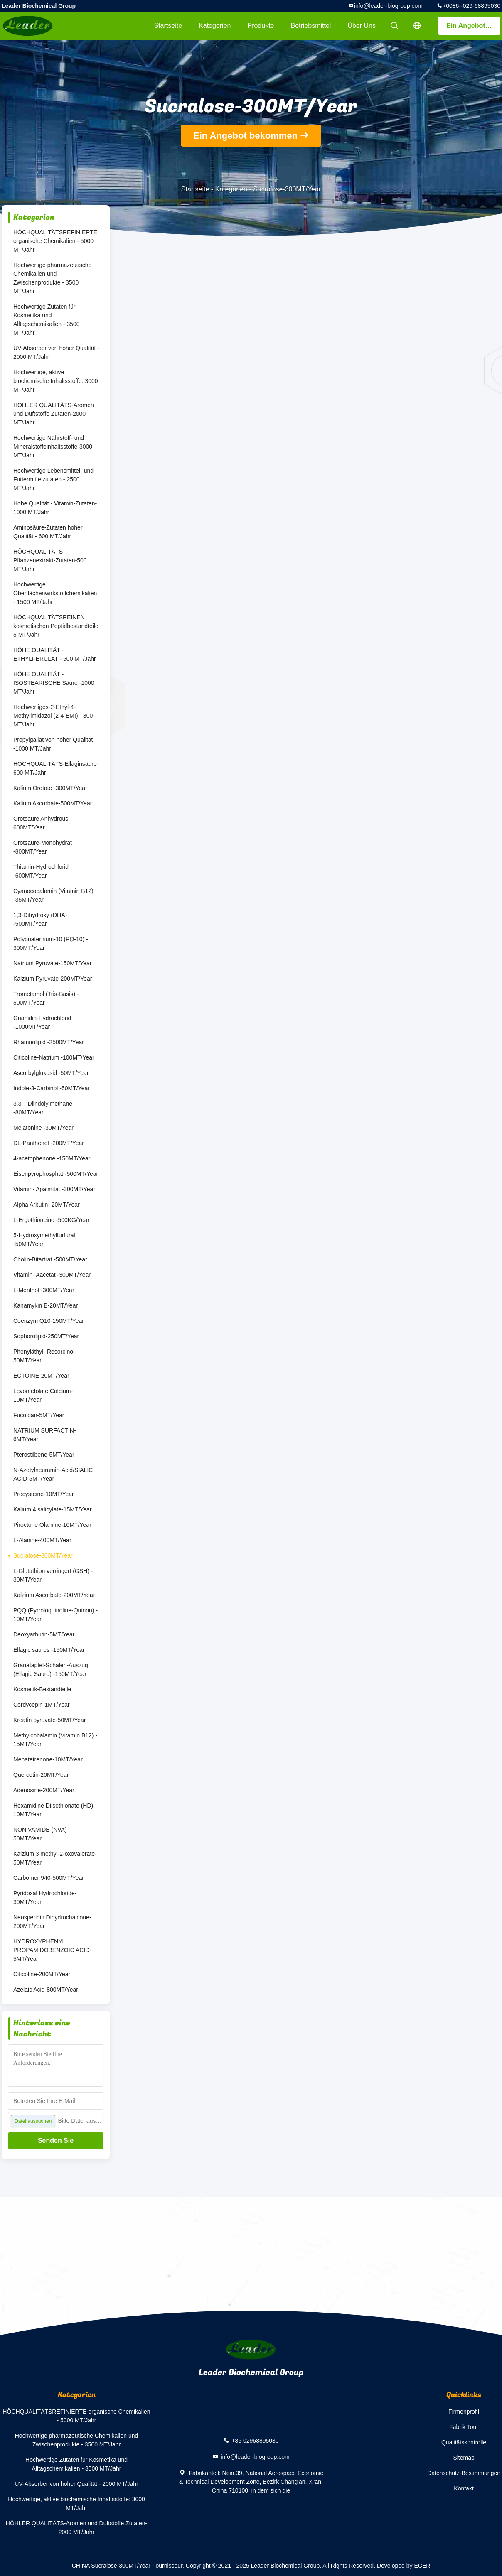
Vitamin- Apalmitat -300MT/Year (54, 1189)
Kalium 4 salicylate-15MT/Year (52, 1509)
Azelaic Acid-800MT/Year (45, 1989)
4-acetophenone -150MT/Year (52, 1158)
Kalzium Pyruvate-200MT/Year (52, 978)
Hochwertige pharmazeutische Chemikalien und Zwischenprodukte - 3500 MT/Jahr (52, 278)
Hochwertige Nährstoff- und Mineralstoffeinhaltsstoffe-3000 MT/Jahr (52, 446)
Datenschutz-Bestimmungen (463, 2473)
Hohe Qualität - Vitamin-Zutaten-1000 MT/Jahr (55, 507)
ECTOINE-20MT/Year (41, 1375)
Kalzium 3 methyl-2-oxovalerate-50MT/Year (55, 1858)
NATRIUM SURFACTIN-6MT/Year (44, 1435)
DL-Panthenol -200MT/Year (48, 1143)
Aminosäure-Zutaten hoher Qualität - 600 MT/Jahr (48, 532)
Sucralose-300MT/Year (43, 1555)
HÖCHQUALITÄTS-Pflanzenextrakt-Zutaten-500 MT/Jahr (50, 560)
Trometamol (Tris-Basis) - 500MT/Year (46, 998)
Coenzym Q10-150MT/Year (48, 1320)
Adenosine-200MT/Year (43, 1790)
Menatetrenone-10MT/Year (48, 1759)
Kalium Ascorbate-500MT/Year (52, 803)
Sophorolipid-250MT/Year (46, 1336)
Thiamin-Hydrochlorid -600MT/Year (41, 871)
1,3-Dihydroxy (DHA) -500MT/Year (40, 919)
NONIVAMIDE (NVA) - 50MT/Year (41, 1834)
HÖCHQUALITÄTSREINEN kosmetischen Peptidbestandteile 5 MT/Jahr (55, 626)
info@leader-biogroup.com (388, 5)
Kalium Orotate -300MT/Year (50, 788)
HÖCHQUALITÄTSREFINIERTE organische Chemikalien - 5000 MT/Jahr (55, 241)
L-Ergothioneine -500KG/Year (51, 1220)
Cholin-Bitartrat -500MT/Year (50, 1259)
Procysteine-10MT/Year (43, 1494)
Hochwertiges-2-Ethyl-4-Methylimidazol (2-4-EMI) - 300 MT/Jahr (53, 716)
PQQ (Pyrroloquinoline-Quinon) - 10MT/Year (55, 1614)
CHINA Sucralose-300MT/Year (111, 2565)
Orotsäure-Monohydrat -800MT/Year (42, 847)
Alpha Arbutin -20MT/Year (46, 1204)
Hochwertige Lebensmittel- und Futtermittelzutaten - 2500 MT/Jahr (53, 479)
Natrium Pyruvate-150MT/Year (52, 963)
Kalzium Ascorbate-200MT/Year (54, 1595)
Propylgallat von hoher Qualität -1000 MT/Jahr (53, 744)
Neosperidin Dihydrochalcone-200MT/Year (52, 1921)
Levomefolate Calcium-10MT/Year (43, 1395)
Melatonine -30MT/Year (43, 1127)
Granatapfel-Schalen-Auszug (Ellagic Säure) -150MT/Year (50, 1669)
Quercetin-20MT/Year (41, 1774)
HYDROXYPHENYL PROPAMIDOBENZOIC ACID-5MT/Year (52, 1950)
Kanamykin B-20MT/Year (45, 1305)
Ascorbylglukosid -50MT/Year (51, 1073)
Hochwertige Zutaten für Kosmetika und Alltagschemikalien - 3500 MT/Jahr (46, 319)
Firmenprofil (463, 2411)
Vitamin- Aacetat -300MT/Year (52, 1274)
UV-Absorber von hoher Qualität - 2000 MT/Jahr (56, 352)
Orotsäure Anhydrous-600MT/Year (41, 823)
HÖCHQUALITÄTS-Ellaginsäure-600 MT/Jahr (55, 768)
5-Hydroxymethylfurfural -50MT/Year (44, 1239)
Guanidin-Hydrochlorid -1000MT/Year (42, 1022)
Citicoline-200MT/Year (41, 1974)
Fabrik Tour (463, 2427)
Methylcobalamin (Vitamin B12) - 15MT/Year (55, 1739)
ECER (422, 2565)
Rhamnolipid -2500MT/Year (48, 1042)
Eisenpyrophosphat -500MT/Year (55, 1173)
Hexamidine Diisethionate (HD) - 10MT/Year (55, 1810)
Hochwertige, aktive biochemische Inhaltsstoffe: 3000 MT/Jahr (55, 381)
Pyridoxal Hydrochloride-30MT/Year (45, 1897)
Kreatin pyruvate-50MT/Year (49, 1720)
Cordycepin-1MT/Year (41, 1704)
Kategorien (215, 25)
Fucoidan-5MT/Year (38, 1415)
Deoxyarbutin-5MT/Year (43, 1634)
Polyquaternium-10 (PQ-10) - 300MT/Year (50, 943)
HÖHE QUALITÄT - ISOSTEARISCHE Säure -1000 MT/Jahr (53, 683)
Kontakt (463, 2488)
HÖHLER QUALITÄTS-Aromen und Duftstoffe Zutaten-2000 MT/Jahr (53, 414)
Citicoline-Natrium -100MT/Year (53, 1057)
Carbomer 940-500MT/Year (48, 1877)
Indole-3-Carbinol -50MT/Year (51, 1088)
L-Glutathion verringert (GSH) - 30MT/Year (53, 1575)
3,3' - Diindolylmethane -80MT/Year (42, 1108)
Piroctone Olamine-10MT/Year (52, 1524)
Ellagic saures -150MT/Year (48, 1649)
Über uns (361, 25)
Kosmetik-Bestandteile (42, 1689)
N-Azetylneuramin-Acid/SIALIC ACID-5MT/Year (53, 1474)
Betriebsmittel (311, 25)
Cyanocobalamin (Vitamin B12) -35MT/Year (53, 895)
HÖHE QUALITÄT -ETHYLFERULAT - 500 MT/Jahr (54, 654)
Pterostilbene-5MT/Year (43, 1454)
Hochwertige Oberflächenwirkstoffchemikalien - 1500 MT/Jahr (55, 593)
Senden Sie (56, 2140)
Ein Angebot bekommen (473, 25)
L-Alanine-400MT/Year (42, 1540)
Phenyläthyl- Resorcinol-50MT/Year (44, 1356)
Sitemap (463, 2457)
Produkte (260, 25)
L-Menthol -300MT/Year (43, 1290)
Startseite (168, 25)
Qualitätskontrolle (463, 2442)
